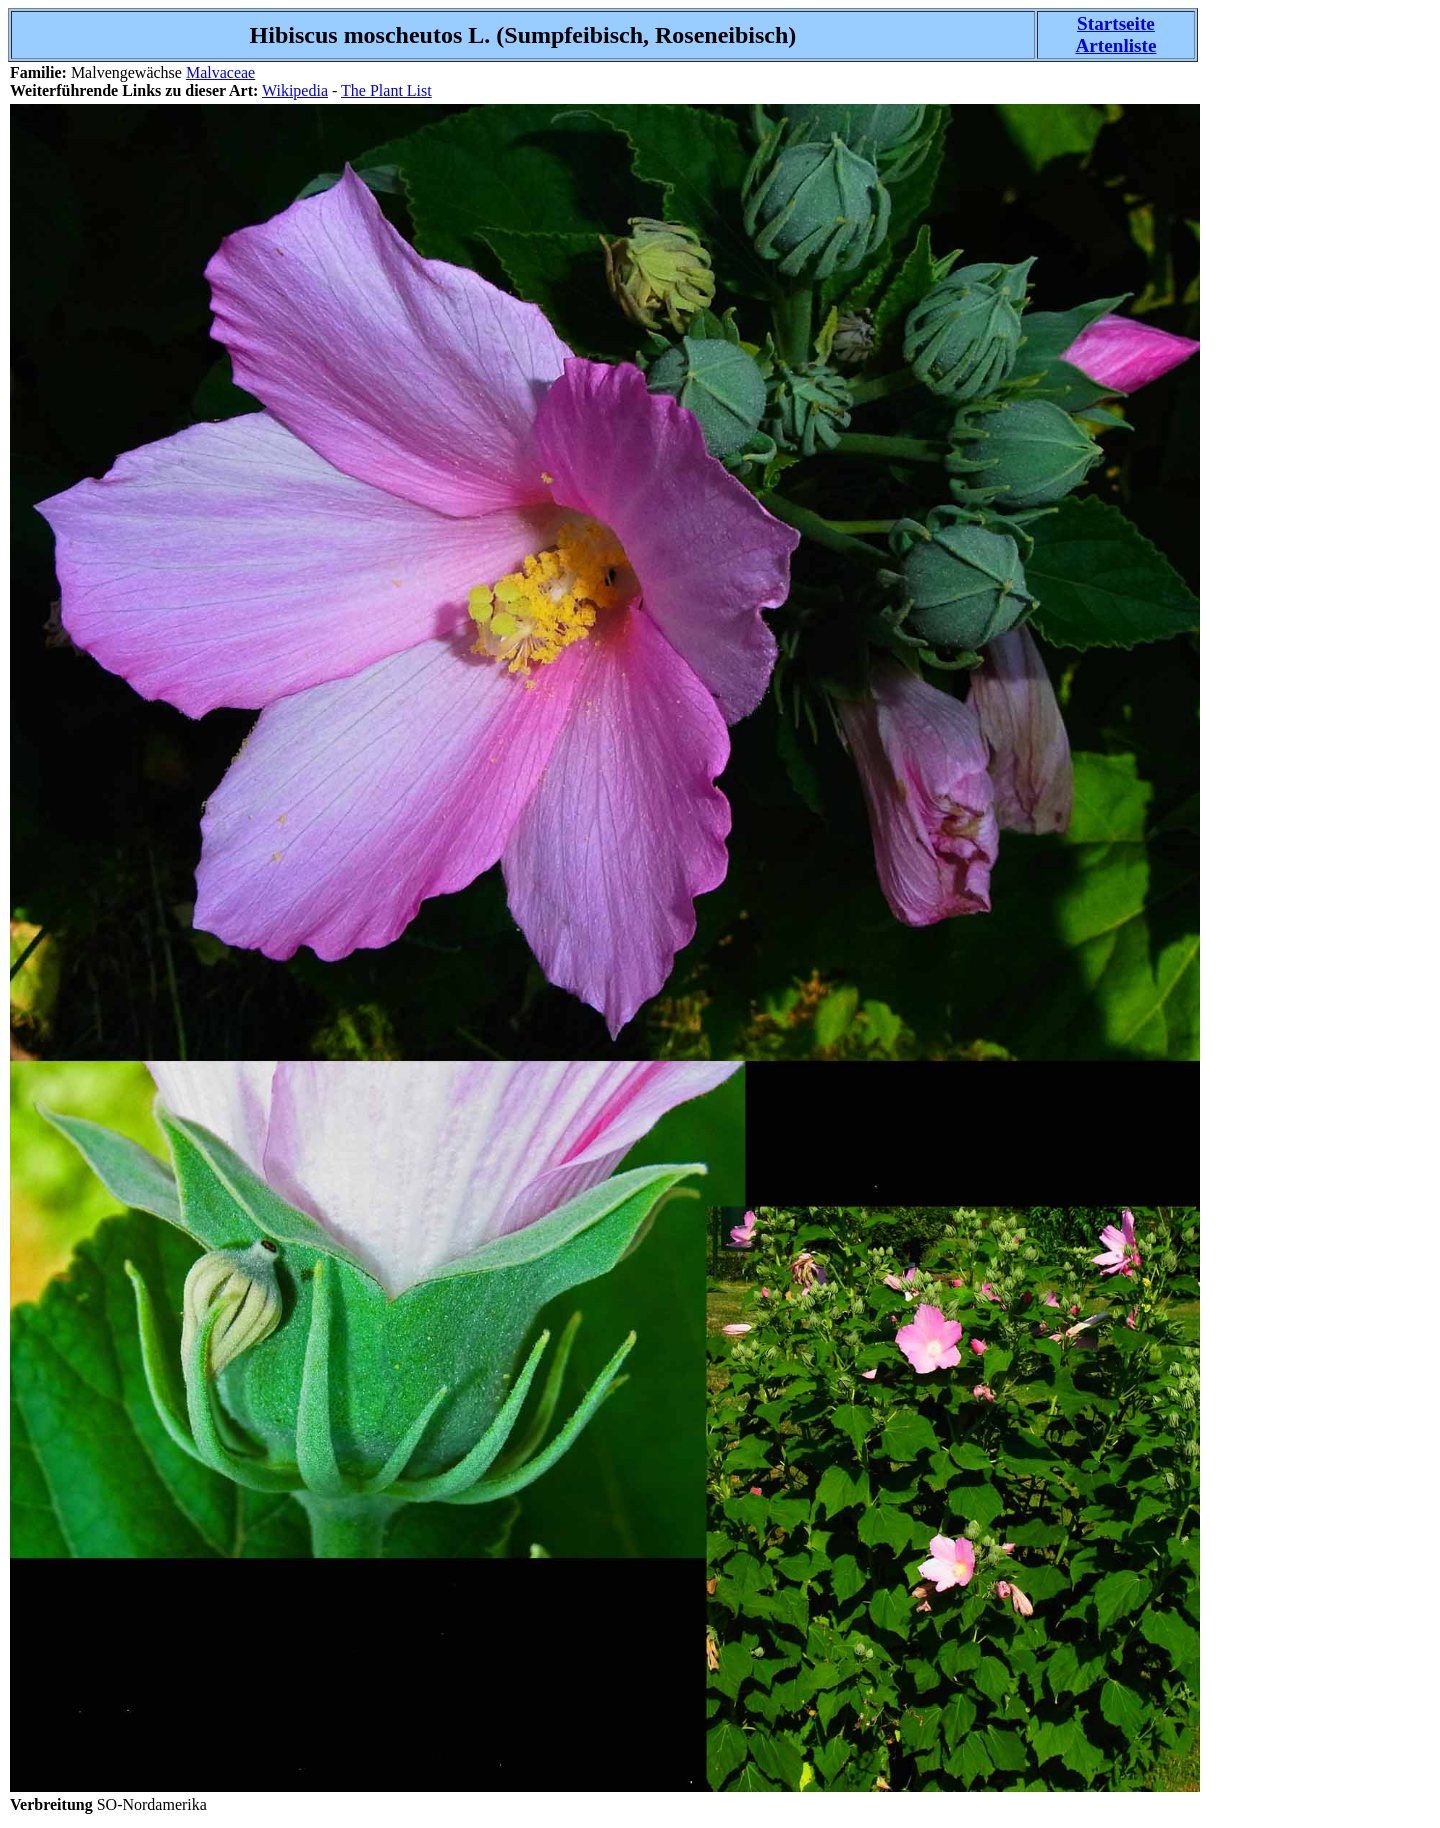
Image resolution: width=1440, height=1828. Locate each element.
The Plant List (386, 90)
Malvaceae (220, 72)
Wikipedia (295, 90)
